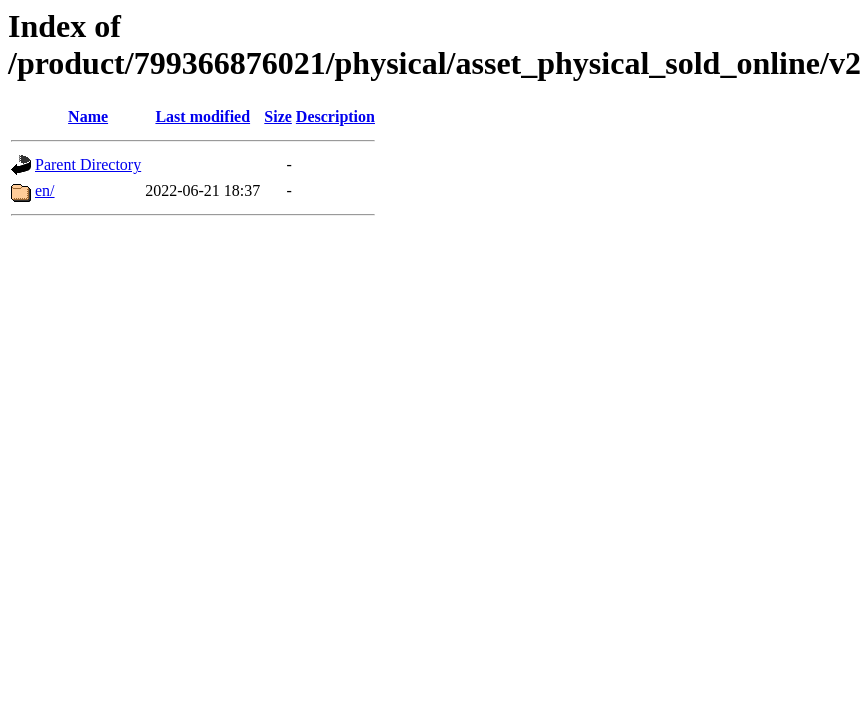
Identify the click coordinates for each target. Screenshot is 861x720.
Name (88, 116)
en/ (45, 190)
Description (335, 116)
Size (278, 116)
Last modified (202, 116)
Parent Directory (88, 164)
